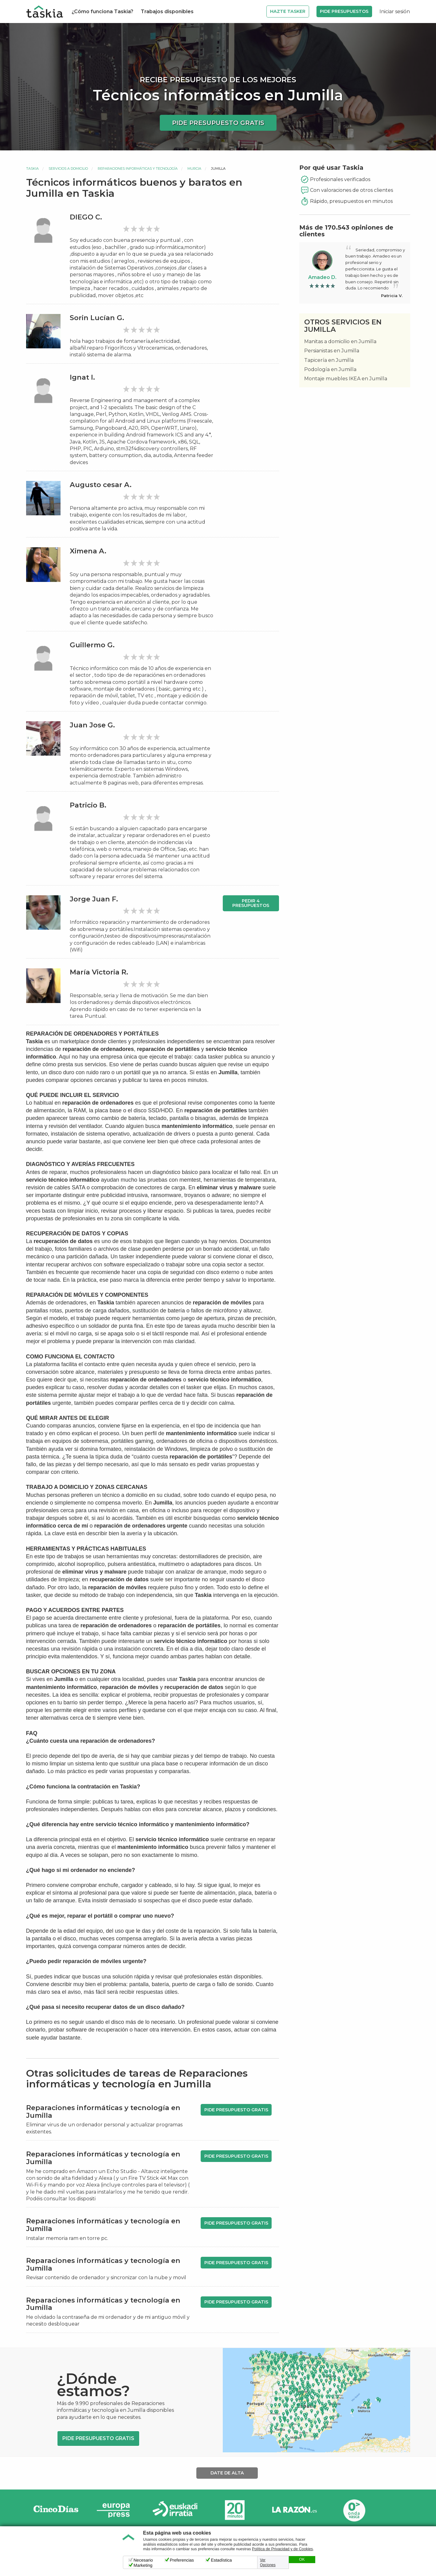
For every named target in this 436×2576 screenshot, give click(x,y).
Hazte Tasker (287, 11)
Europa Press (115, 2510)
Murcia (194, 168)
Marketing (143, 2565)
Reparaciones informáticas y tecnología (138, 168)
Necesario (143, 2560)
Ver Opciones (268, 2562)
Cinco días (56, 2510)
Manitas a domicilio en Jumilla (340, 341)
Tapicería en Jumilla (329, 360)
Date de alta (227, 2473)
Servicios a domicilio (68, 168)
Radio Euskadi (175, 2510)
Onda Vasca (354, 2510)
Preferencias (182, 2560)
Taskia (32, 168)
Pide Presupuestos (344, 11)
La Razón (294, 2510)
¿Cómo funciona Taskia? (102, 11)
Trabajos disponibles (167, 11)
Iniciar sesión (394, 11)
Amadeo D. (322, 277)
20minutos (235, 2510)
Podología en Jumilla (330, 369)
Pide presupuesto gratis (218, 122)
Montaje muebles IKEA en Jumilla (345, 379)
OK (301, 2559)
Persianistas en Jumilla (331, 351)
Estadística (221, 2560)
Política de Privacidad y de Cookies (282, 2549)
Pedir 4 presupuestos (250, 903)
